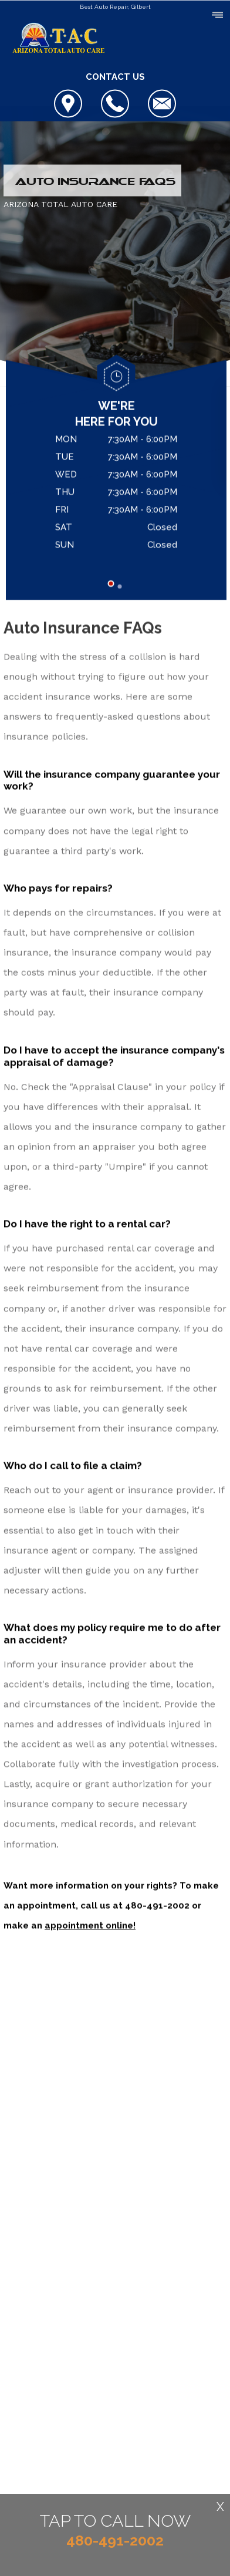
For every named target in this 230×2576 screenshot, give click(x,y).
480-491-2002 (157, 1906)
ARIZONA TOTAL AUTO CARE (60, 204)
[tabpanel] (116, 494)
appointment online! (90, 1926)
